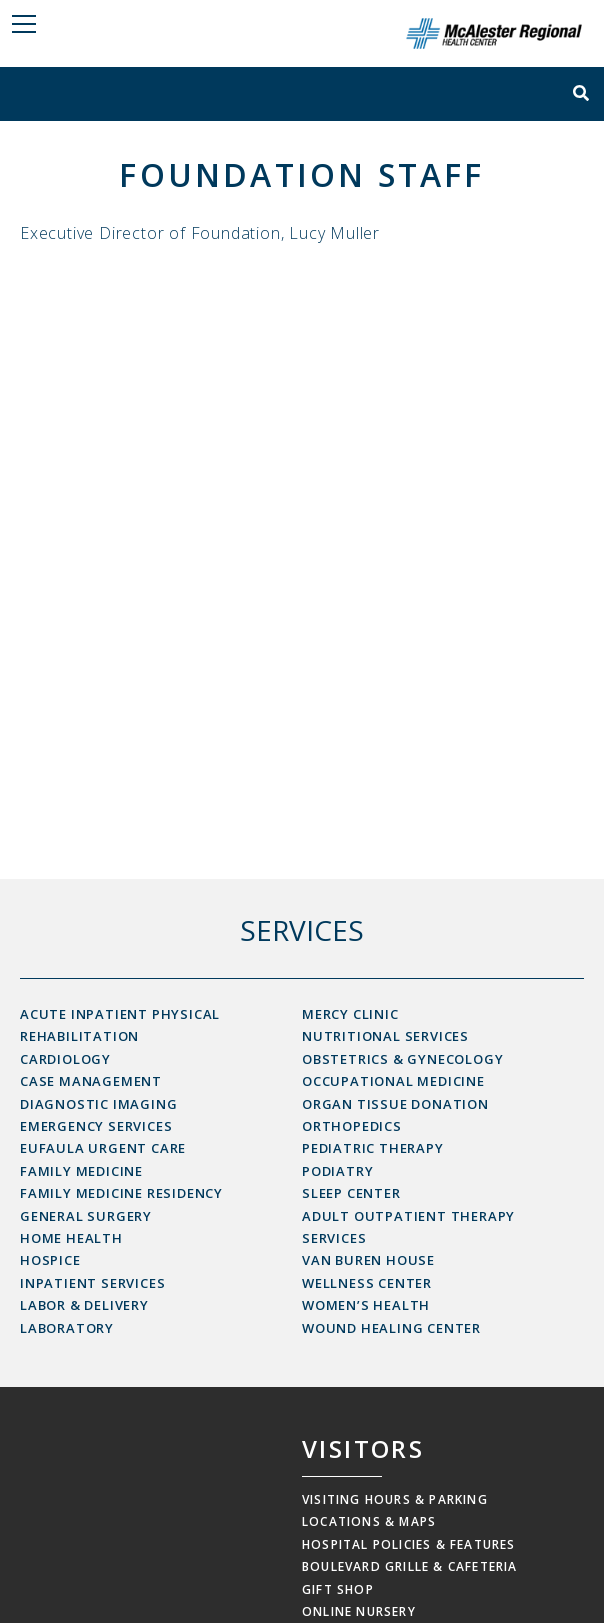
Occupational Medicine (393, 1081)
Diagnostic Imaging (98, 1104)
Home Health (71, 1238)
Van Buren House (368, 1260)
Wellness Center (367, 1283)
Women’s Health (366, 1305)
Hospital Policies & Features (409, 1544)
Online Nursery (359, 1611)
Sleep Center (351, 1193)
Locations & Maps (369, 1521)
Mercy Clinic (350, 1014)
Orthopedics (352, 1126)
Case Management (91, 1081)
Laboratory (67, 1328)
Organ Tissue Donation (395, 1104)
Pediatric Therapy (373, 1148)
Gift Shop (338, 1589)
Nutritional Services (385, 1036)
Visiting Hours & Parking (395, 1499)
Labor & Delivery (84, 1305)
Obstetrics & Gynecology (402, 1059)
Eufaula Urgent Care (103, 1148)
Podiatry (337, 1171)
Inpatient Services (92, 1283)
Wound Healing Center (391, 1328)
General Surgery (86, 1216)
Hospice (50, 1260)
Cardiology (65, 1059)
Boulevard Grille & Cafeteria (410, 1566)
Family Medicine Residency (121, 1193)
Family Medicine (81, 1171)
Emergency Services (96, 1126)
